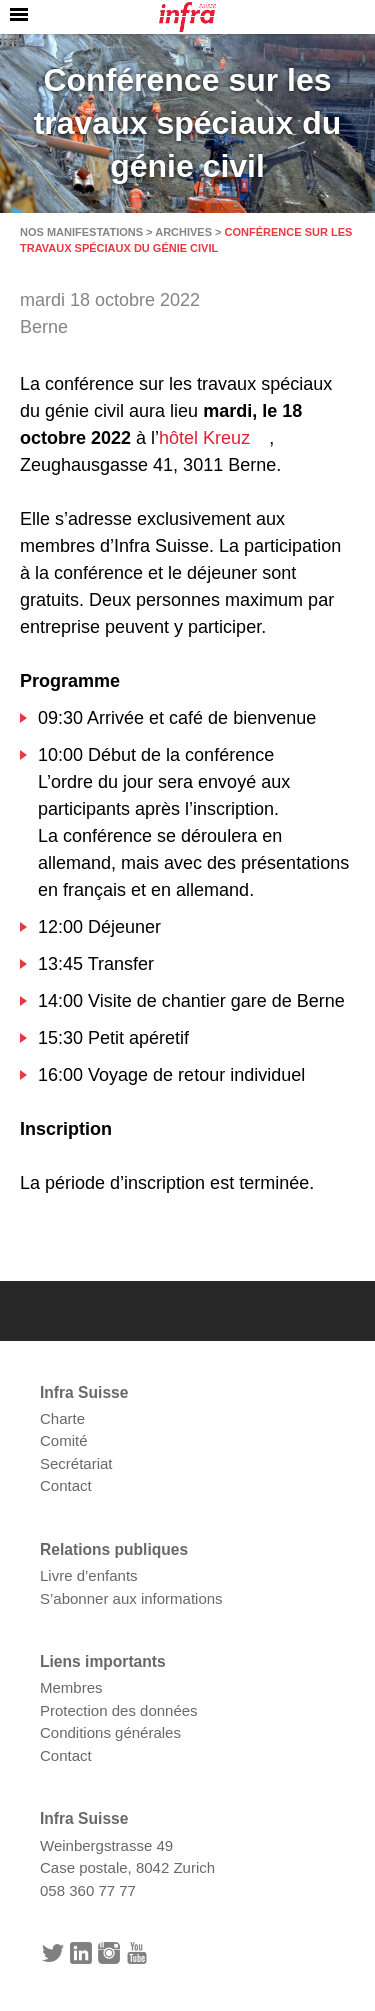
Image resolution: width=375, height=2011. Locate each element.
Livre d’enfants (89, 1575)
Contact (66, 1485)
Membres (71, 1687)
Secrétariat (76, 1463)
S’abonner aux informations (131, 1598)
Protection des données (119, 1710)
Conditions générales (110, 1732)
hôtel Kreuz (204, 438)
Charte (62, 1418)
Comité (64, 1440)
